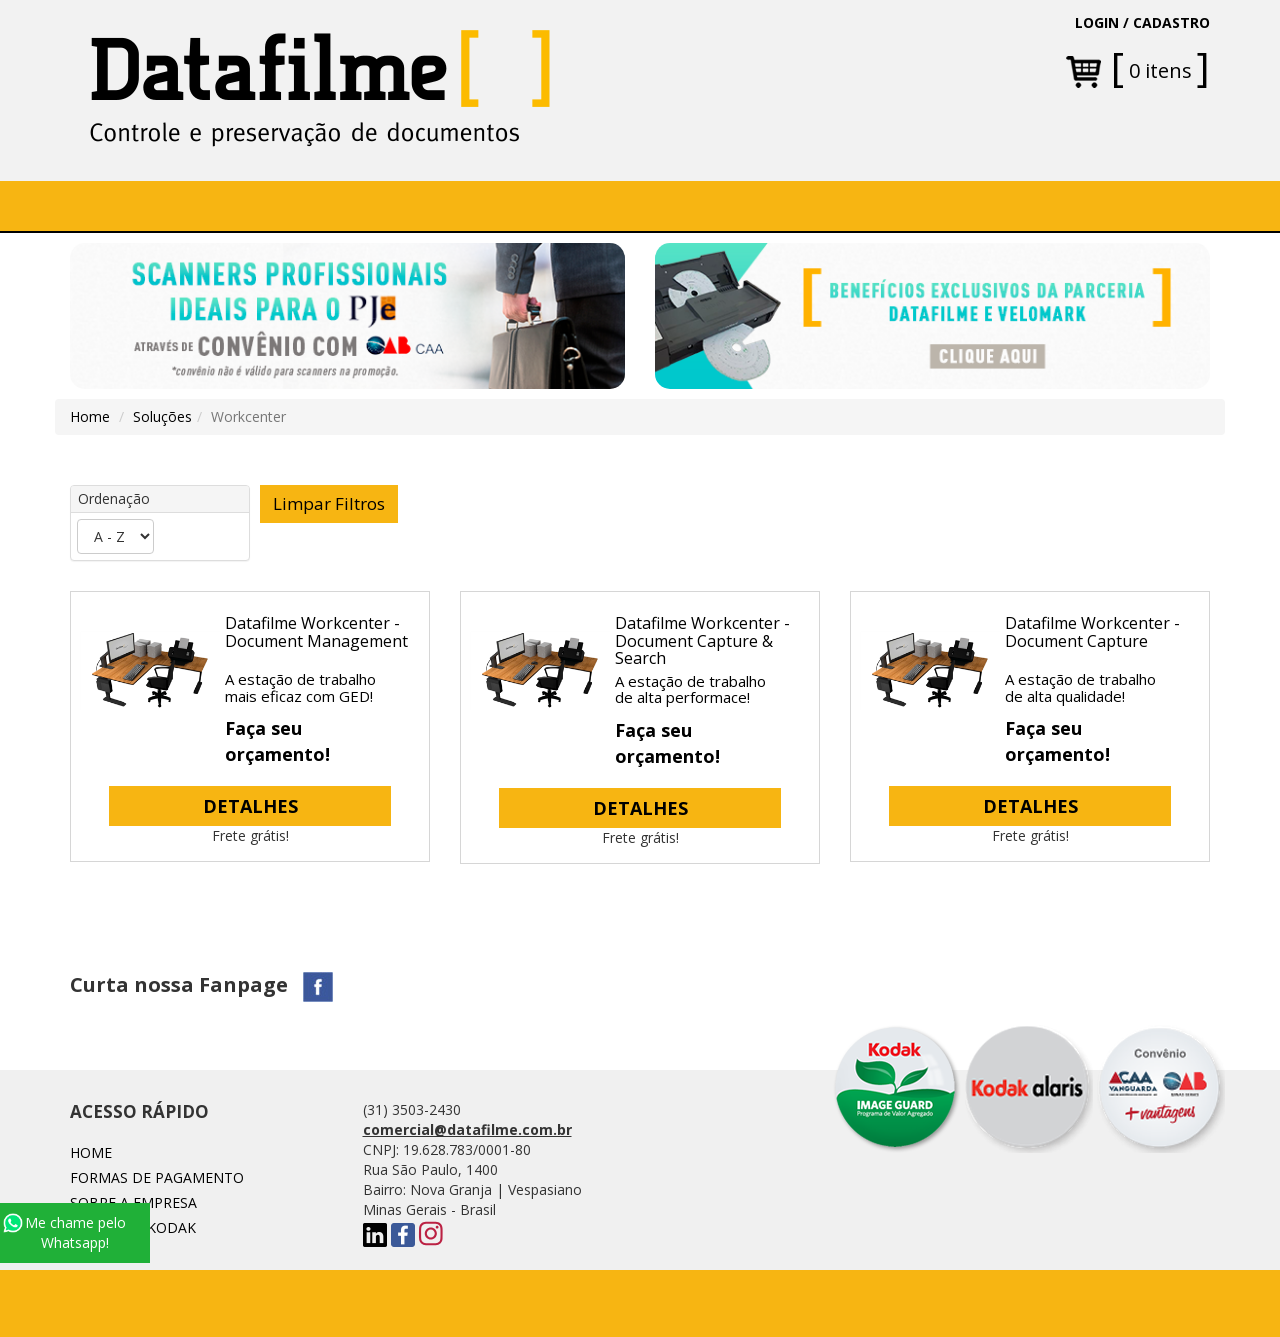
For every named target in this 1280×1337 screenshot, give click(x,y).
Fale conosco (750, 205)
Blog (859, 205)
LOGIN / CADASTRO (1142, 22)
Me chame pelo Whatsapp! (64, 1232)
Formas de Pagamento (157, 1177)
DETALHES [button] (250, 806)
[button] (501, 206)
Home (124, 205)
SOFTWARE (383, 205)
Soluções (494, 205)
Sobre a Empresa (245, 205)
